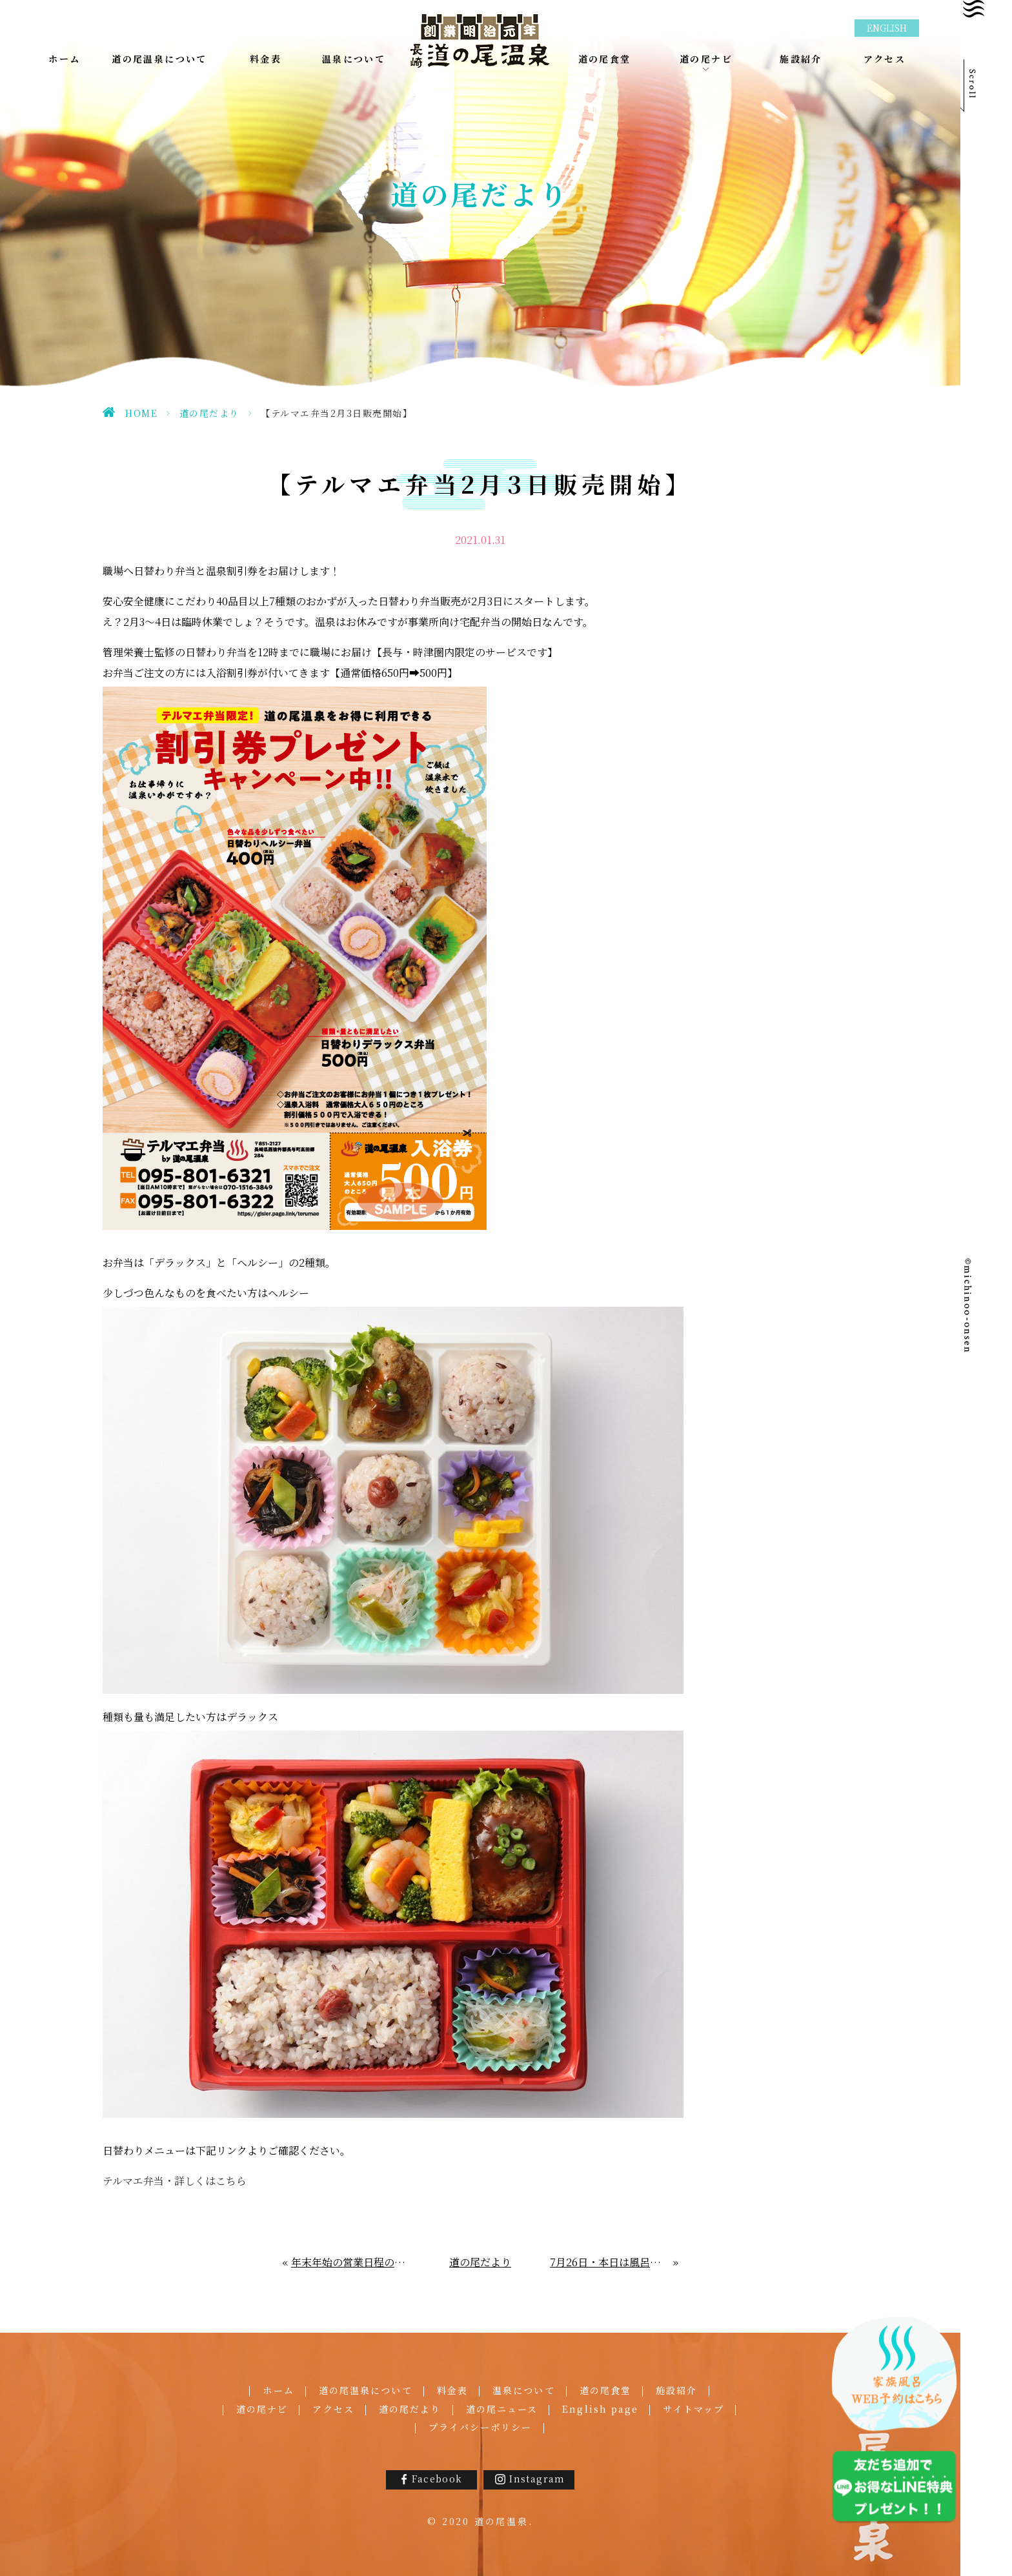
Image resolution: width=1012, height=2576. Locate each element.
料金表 (452, 2390)
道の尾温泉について (365, 2390)
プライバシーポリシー (480, 2426)
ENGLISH (887, 27)
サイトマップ (693, 2408)
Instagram (537, 2478)
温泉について (523, 2390)
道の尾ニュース (502, 2408)
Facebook (437, 2478)
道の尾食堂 (606, 2390)
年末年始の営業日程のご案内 (350, 2262)
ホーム (278, 2390)
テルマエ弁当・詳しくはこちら (175, 2180)
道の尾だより (209, 413)
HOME (141, 413)
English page (600, 2408)
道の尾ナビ (262, 2408)
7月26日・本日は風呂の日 (610, 2262)
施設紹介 (676, 2390)
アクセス (333, 2408)
